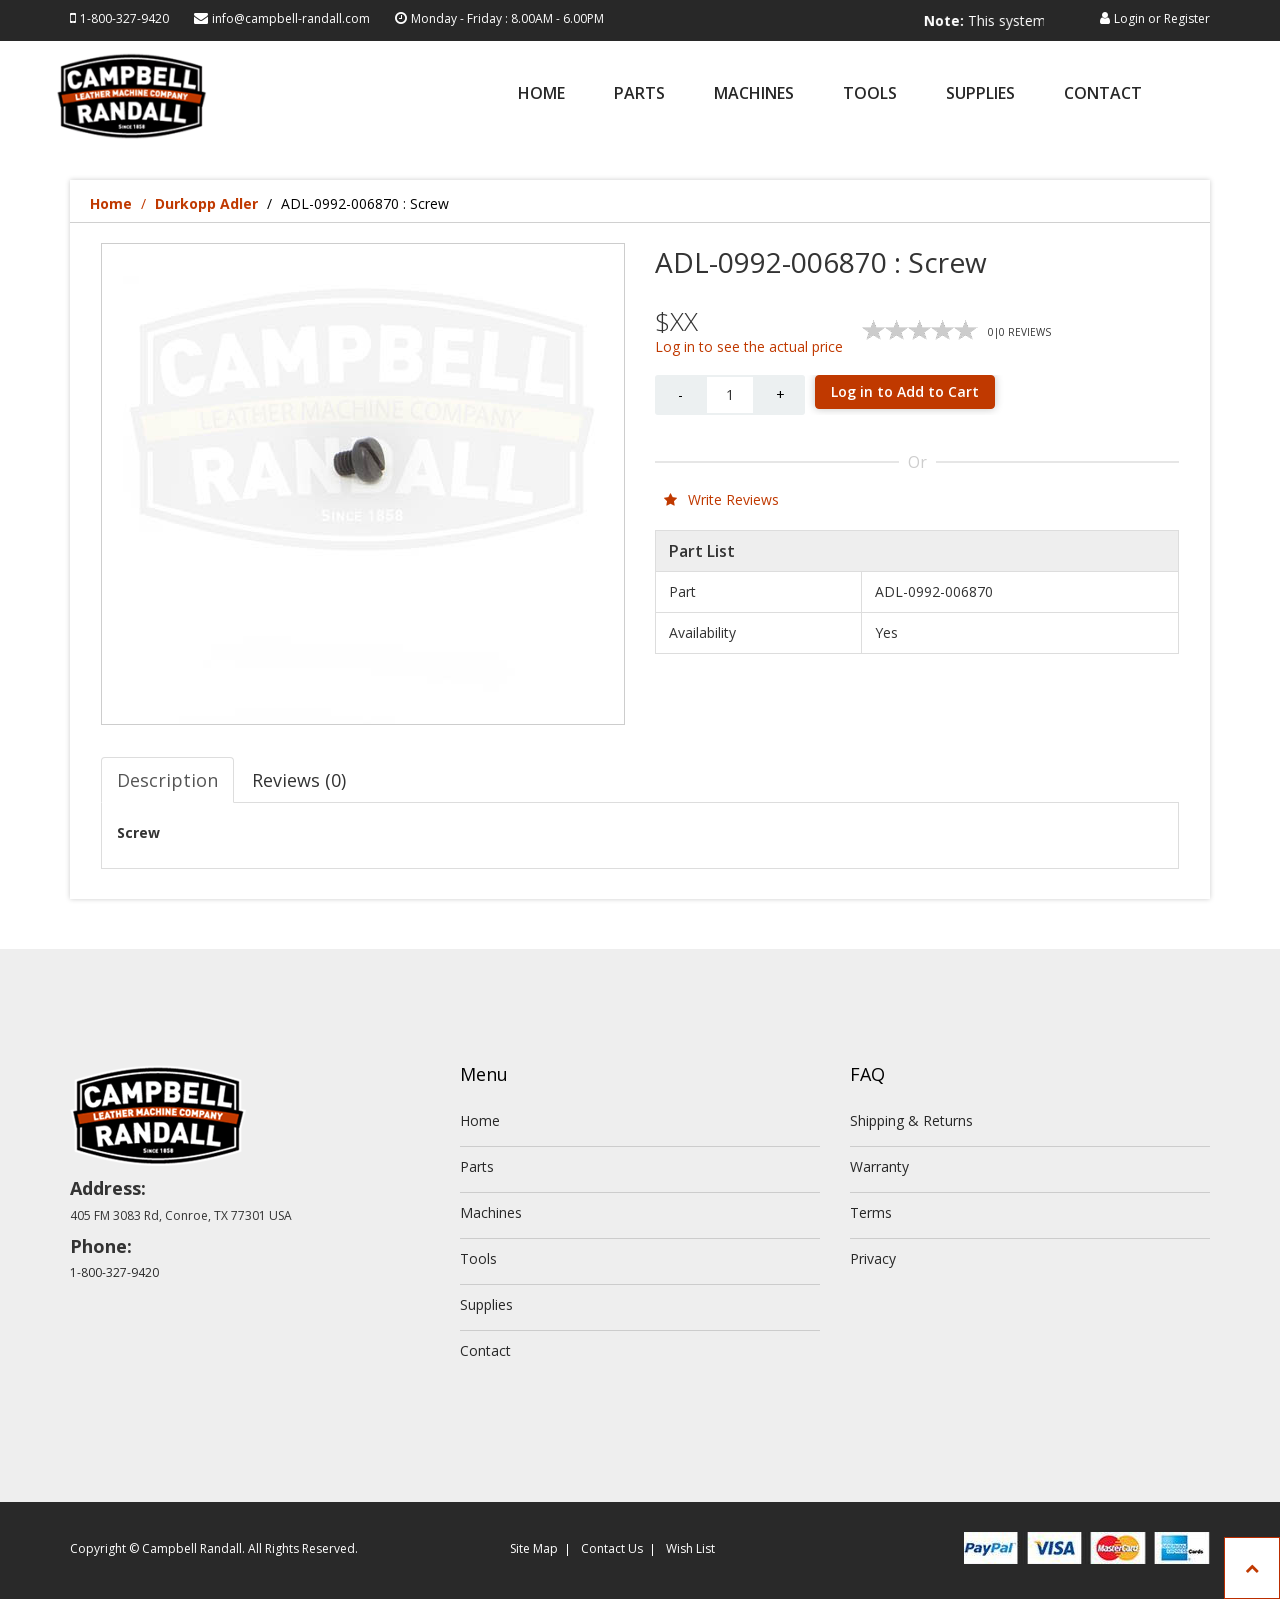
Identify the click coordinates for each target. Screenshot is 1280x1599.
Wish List (690, 1548)
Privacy (873, 1258)
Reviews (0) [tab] (299, 780)
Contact (1103, 94)
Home (541, 94)
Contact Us (612, 1548)
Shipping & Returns (911, 1120)
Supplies (980, 94)
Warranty (879, 1166)
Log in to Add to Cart (905, 391)
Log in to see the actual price (749, 346)
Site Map (534, 1548)
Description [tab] (167, 780)
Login (1129, 18)
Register (1187, 18)
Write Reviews (721, 499)
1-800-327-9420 (124, 18)
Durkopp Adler (206, 203)
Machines (754, 94)
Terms (871, 1212)
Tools (870, 94)
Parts (639, 94)
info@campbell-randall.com (291, 18)
